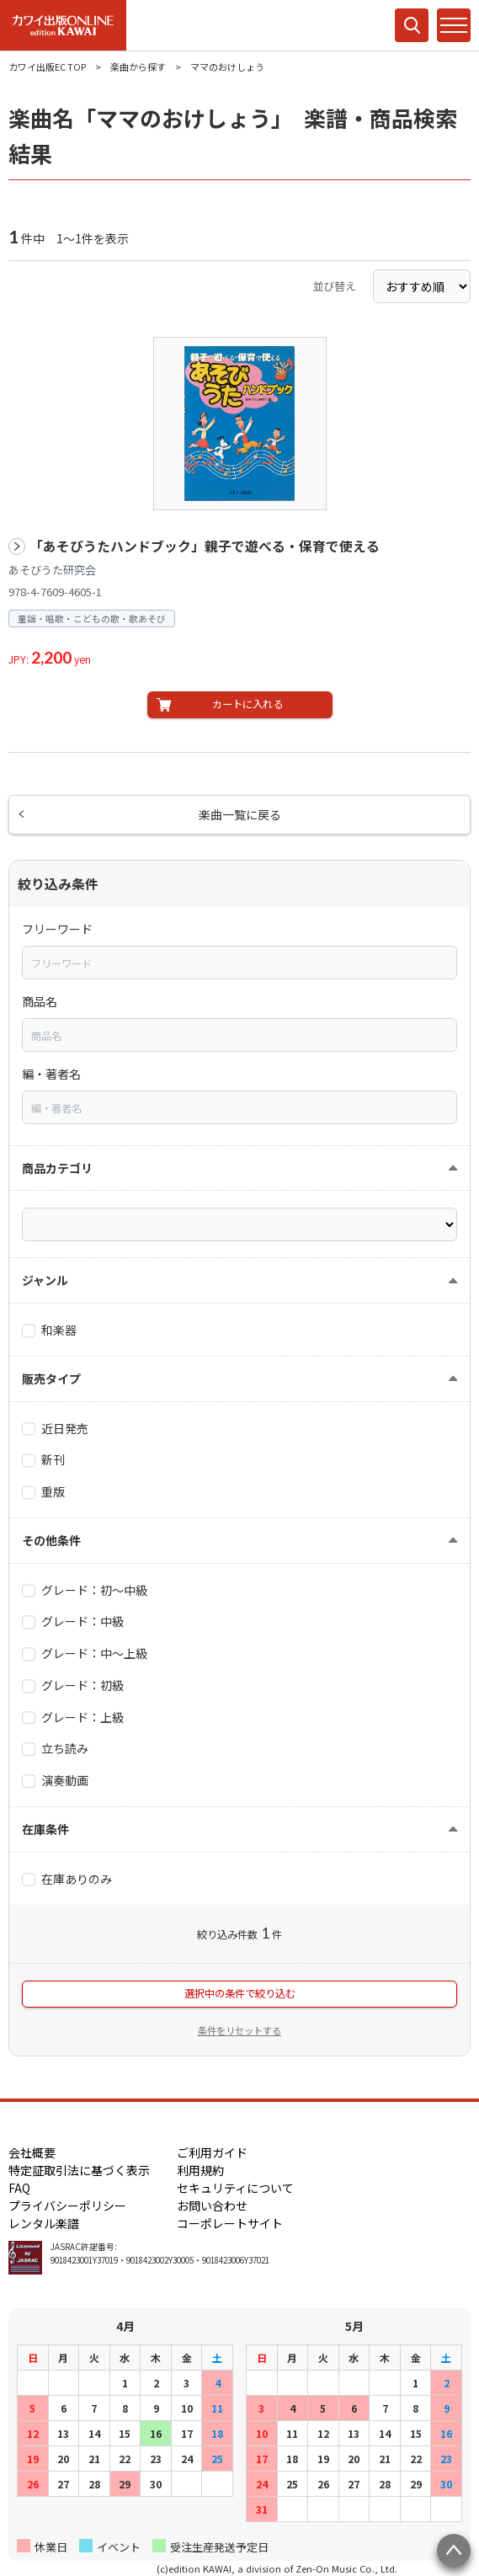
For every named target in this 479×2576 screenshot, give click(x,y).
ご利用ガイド (212, 2152)
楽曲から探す (138, 66)
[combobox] (239, 962)
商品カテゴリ (57, 1168)
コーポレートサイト (230, 2223)
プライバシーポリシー (67, 2205)
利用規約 (200, 2170)
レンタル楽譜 (43, 2223)
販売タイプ (51, 1378)
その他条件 (51, 1540)
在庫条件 (45, 1829)
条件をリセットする (239, 2030)
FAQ (19, 2187)
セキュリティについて (235, 2187)
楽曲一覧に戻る (240, 814)
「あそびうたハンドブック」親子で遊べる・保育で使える (204, 546)
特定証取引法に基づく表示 (79, 2170)
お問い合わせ (212, 2205)
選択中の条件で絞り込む (239, 1993)
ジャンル (45, 1280)
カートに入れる (247, 704)
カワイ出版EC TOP (47, 66)
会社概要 (32, 2152)
